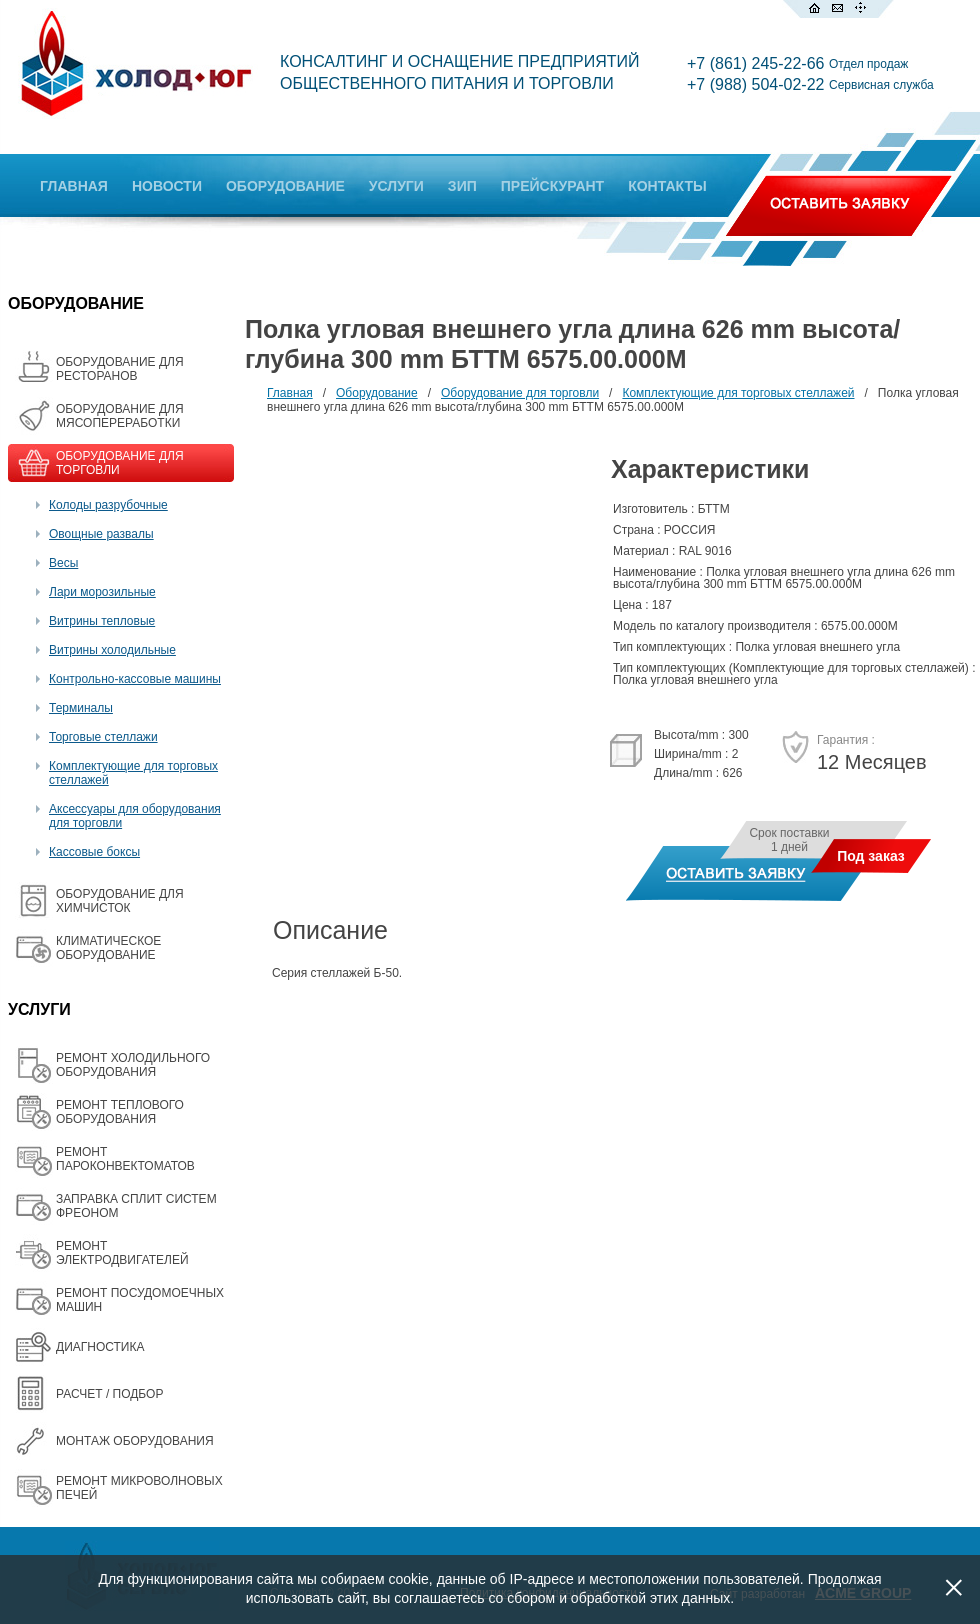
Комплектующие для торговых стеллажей (738, 393)
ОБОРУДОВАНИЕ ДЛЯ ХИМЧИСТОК (120, 901)
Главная (290, 393)
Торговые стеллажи (103, 737)
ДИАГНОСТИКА (100, 1347)
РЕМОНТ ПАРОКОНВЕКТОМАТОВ (125, 1159)
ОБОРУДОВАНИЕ (285, 186)
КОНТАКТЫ (667, 186)
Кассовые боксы (94, 852)
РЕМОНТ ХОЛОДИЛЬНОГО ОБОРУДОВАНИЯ (133, 1065)
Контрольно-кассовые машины (135, 679)
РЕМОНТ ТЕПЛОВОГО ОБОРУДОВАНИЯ (120, 1112)
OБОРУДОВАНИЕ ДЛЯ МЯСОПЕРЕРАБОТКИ (120, 416)
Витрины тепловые (102, 621)
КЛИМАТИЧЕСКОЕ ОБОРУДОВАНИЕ (108, 948)
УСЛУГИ (396, 186)
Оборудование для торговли (520, 393)
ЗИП (462, 186)
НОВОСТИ (167, 186)
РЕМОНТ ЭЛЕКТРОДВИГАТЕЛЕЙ (122, 1253)
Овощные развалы (101, 534)
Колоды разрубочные (108, 505)
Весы (63, 563)
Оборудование (377, 393)
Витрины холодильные (112, 650)
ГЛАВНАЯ (74, 186)
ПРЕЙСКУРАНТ (552, 186)
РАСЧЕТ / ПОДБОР (109, 1394)
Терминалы (81, 708)
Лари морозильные (102, 592)
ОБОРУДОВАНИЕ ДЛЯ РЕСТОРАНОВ (120, 369)
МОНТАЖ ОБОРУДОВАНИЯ (135, 1441)
